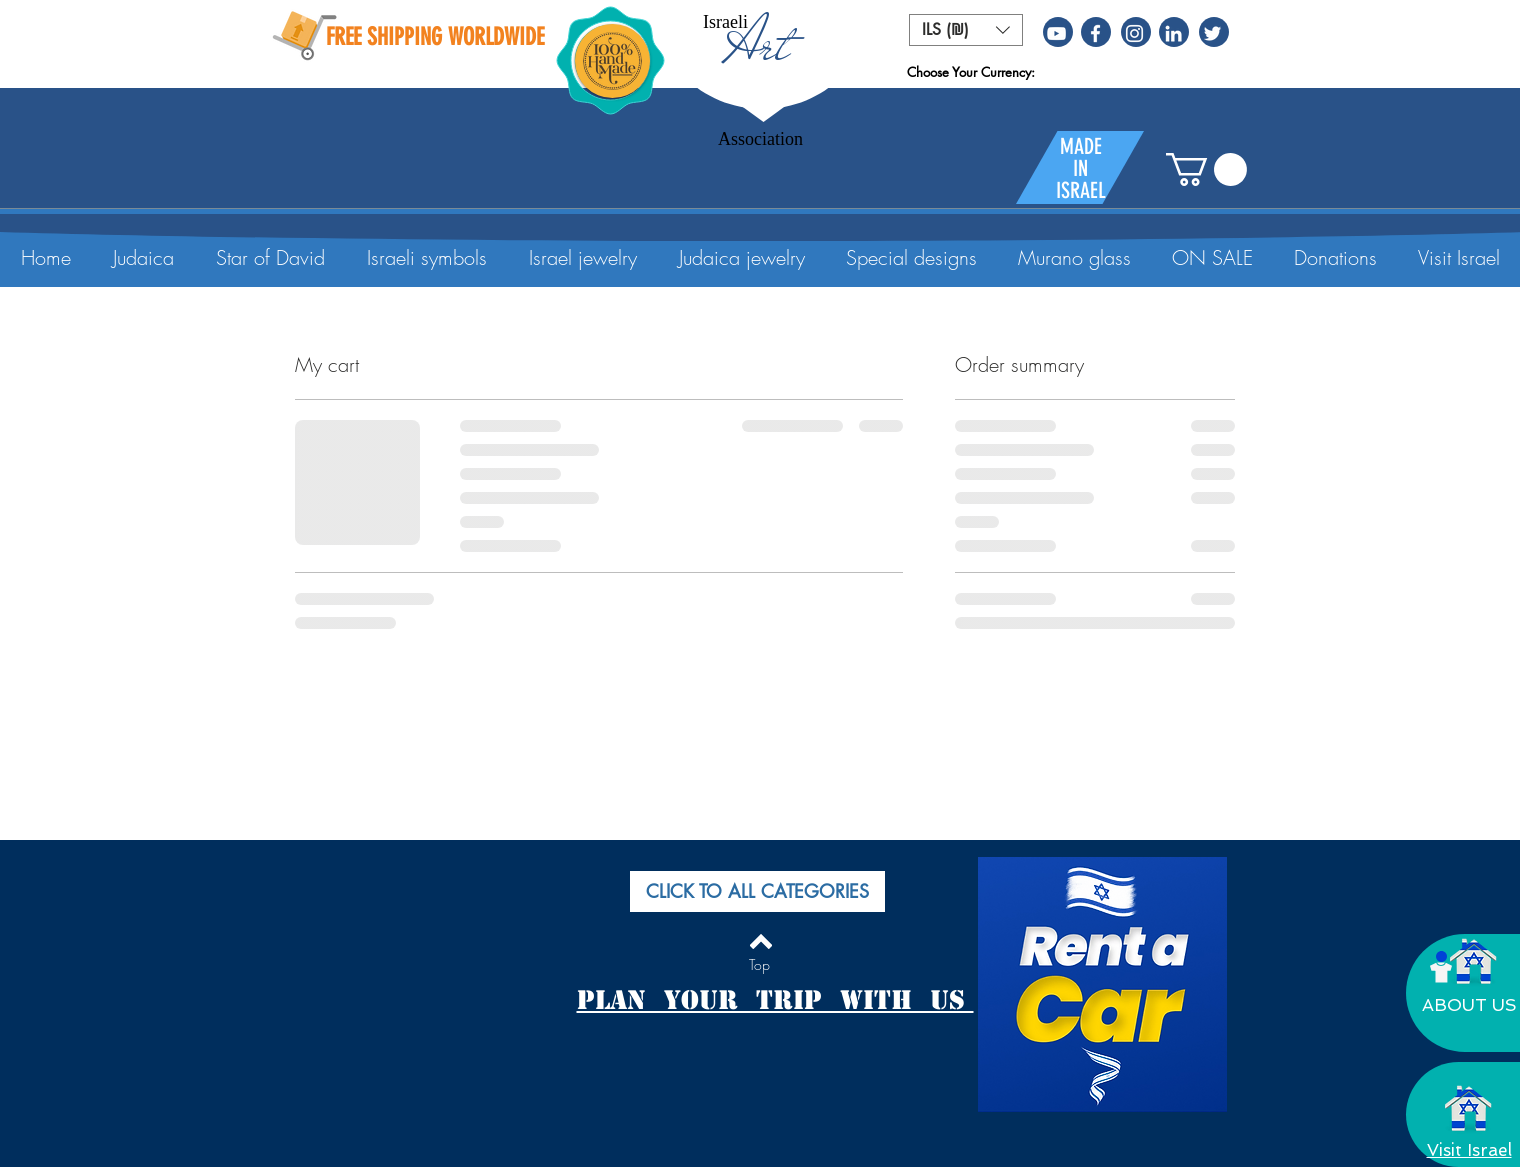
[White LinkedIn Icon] (1173, 33)
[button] (966, 30)
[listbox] (966, 30)
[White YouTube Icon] (1056, 33)
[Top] (759, 965)
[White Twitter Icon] (1212, 33)
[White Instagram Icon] (1134, 33)
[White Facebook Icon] (1095, 33)
